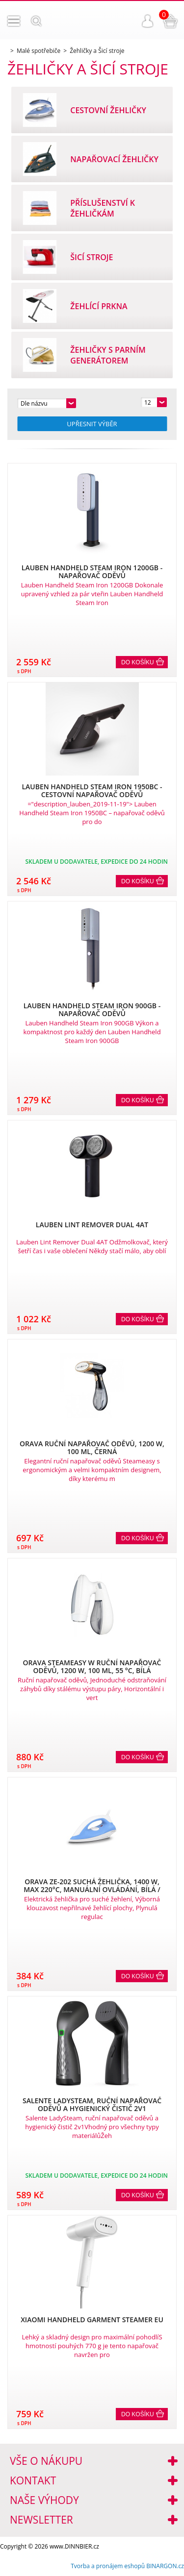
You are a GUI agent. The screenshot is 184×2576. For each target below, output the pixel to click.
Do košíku (137, 662)
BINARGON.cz (165, 2566)
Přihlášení (148, 21)
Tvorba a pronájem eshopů (108, 2566)
